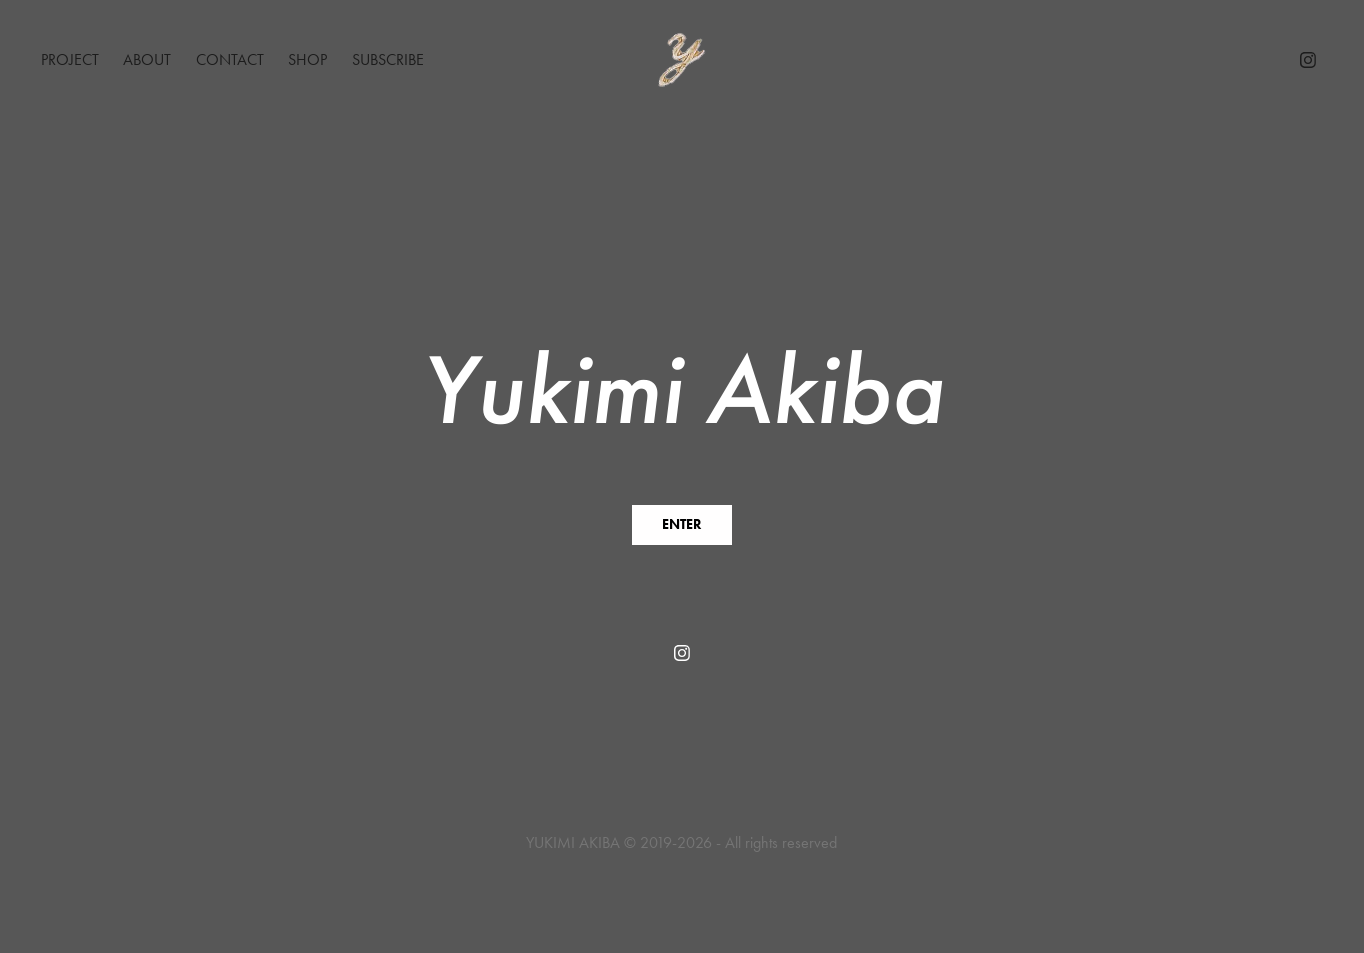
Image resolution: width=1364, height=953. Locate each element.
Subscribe (388, 59)
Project (70, 59)
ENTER (682, 524)
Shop (307, 59)
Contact (230, 59)
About (147, 59)
